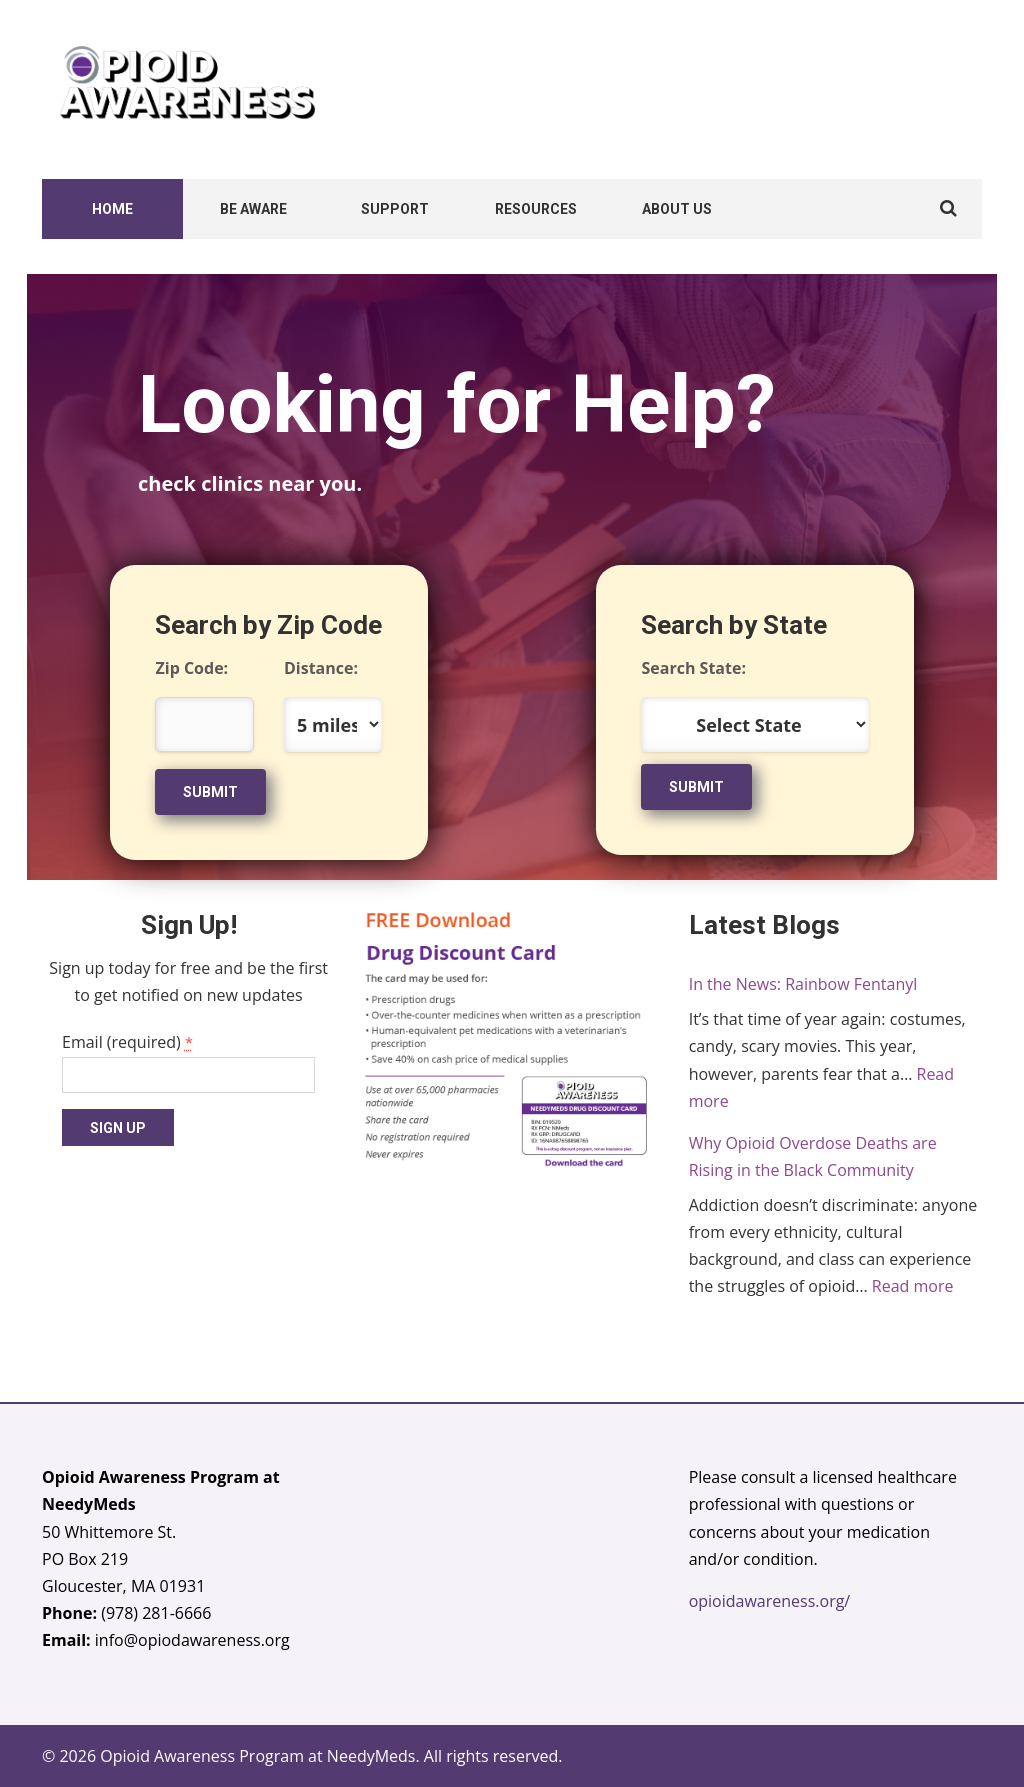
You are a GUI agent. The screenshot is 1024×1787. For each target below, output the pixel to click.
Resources (536, 209)
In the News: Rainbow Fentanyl (803, 984)
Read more (913, 1286)
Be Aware (253, 209)
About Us (677, 209)
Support (395, 209)
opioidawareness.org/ (770, 1601)
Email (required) (127, 1042)
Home (112, 209)
